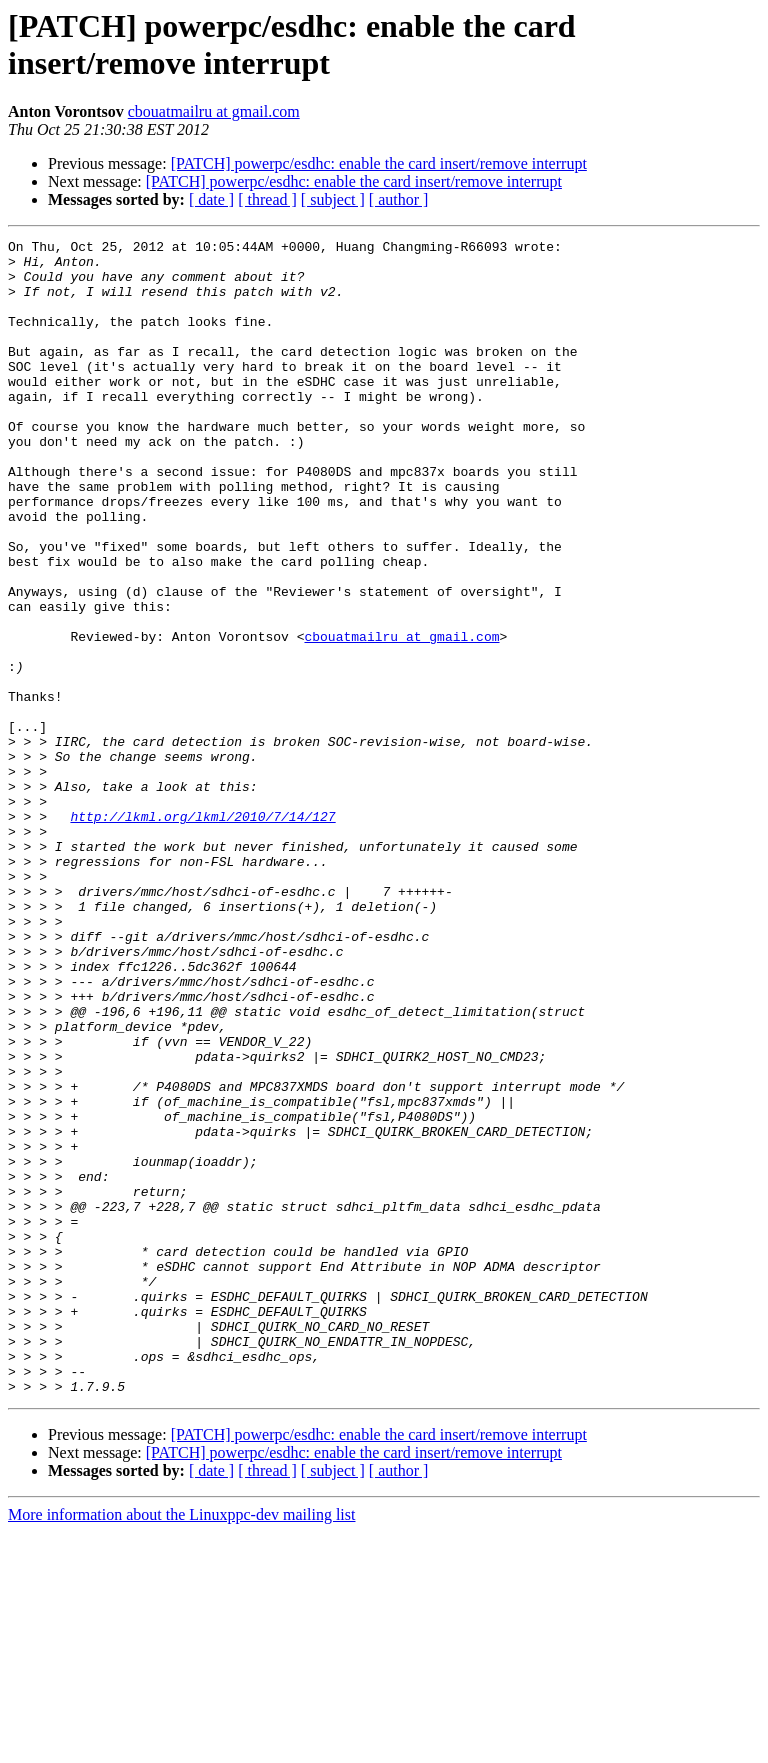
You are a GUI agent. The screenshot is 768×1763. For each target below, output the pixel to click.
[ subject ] (333, 199)
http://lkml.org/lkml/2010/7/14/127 (202, 933)
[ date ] (211, 199)
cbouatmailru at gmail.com (214, 111)
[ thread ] (267, 199)
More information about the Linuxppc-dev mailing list (181, 1745)
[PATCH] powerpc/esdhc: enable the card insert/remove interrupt (379, 163)
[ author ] (399, 199)
